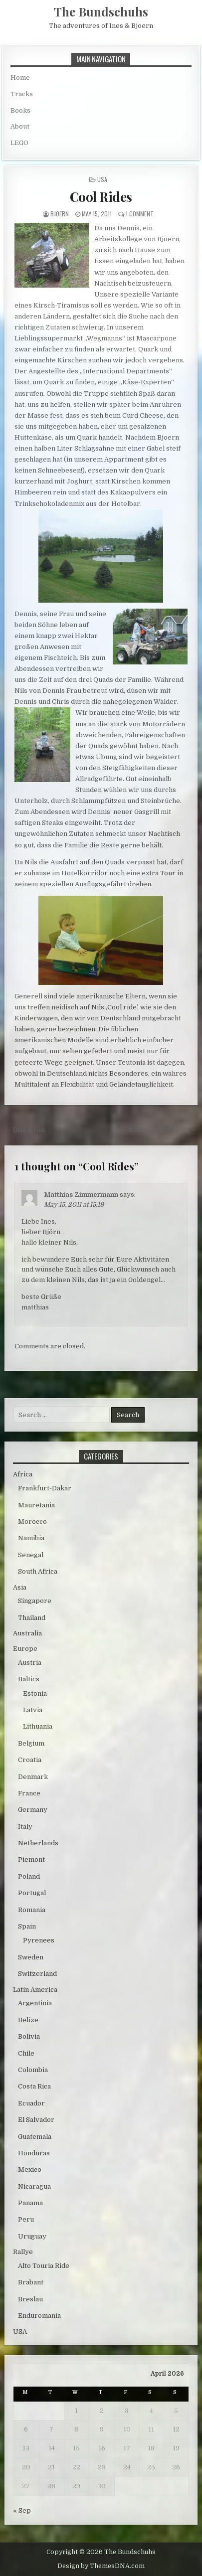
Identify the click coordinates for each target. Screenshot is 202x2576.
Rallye (23, 2251)
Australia (27, 1633)
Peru (26, 2219)
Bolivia (29, 2036)
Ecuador (31, 2103)
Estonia (35, 1693)
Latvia (32, 1710)
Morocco (32, 1521)
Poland (29, 1876)
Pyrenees (38, 1940)
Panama (30, 2203)
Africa (22, 1474)
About (19, 126)
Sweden (30, 1957)
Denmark (33, 1776)
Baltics (28, 1679)
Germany (32, 1809)
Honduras (34, 2153)
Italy (25, 1826)
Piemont (31, 1859)
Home (20, 77)
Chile (26, 2053)
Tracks (21, 94)
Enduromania (39, 2315)
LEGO (19, 143)
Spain (27, 1926)
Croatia (29, 1760)
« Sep (22, 2510)
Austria (29, 1662)
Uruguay (32, 2236)
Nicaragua (34, 2186)
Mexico (29, 2169)
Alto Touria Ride (43, 2265)
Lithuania (37, 1726)
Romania (31, 1910)
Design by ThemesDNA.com (101, 2566)
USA (102, 179)
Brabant (30, 2282)
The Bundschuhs (101, 11)
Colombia (33, 2070)
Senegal (30, 1555)
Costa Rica (34, 2086)
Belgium (31, 1743)
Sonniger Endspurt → (163, 1129)
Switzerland (37, 1973)
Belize (28, 2020)
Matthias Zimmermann (81, 1194)
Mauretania (36, 1505)
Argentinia (35, 2003)
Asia (19, 1587)
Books (20, 110)
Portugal (32, 1893)
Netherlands (38, 1843)
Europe (25, 1648)
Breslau (30, 2299)
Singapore (34, 1601)
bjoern (59, 213)
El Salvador (36, 2119)
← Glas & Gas (24, 1129)
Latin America (35, 1989)
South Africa (37, 1571)
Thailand (31, 1617)
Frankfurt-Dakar (44, 1488)
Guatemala (34, 2136)
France (29, 1793)
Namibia (31, 1538)
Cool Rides (101, 196)
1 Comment (140, 213)
